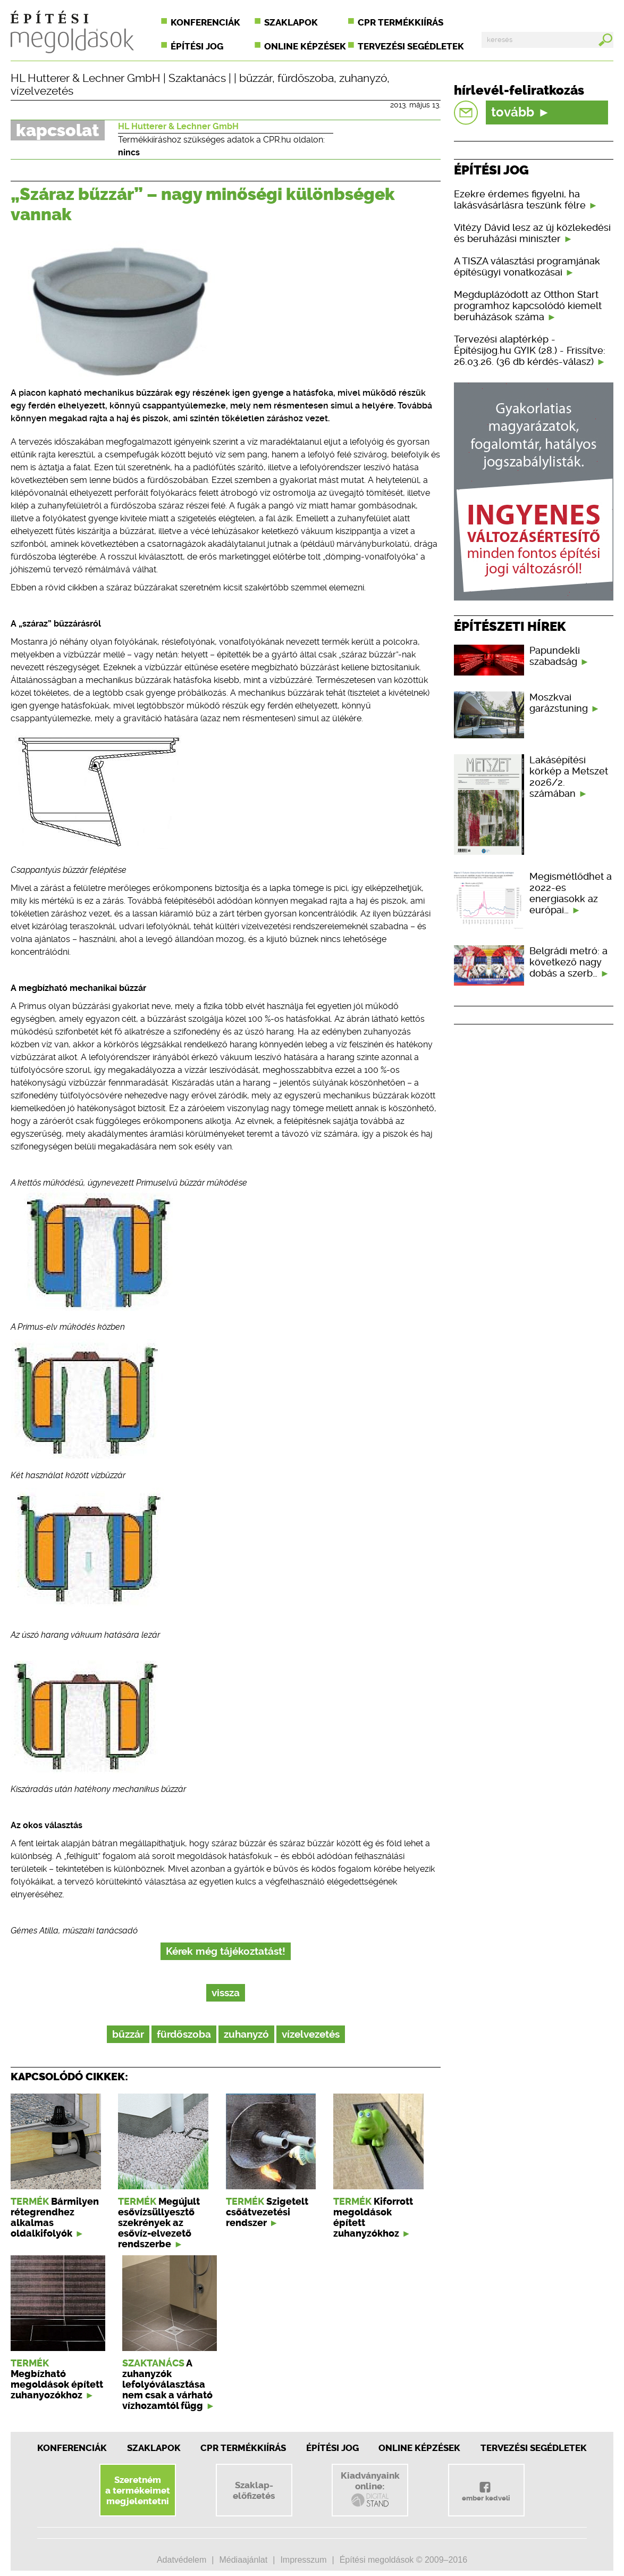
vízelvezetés (42, 91)
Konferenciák (205, 22)
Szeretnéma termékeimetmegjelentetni (137, 2490)
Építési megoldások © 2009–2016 (403, 2559)
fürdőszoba (305, 78)
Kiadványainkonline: (370, 2489)
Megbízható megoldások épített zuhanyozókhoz (57, 2384)
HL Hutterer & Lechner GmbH (86, 78)
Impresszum (303, 2559)
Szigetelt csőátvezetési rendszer (267, 2212)
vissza (226, 1993)
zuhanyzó (363, 78)
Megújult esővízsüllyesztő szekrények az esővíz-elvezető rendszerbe (159, 2222)
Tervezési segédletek (411, 46)
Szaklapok (291, 22)
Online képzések (305, 46)
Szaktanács (197, 78)
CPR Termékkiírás (243, 2447)
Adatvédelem (181, 2559)
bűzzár (255, 78)
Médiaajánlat (243, 2559)
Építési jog (197, 46)
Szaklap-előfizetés (254, 2490)
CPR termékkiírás (400, 22)
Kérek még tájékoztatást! (225, 1951)
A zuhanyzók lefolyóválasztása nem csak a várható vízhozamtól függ (167, 2384)
